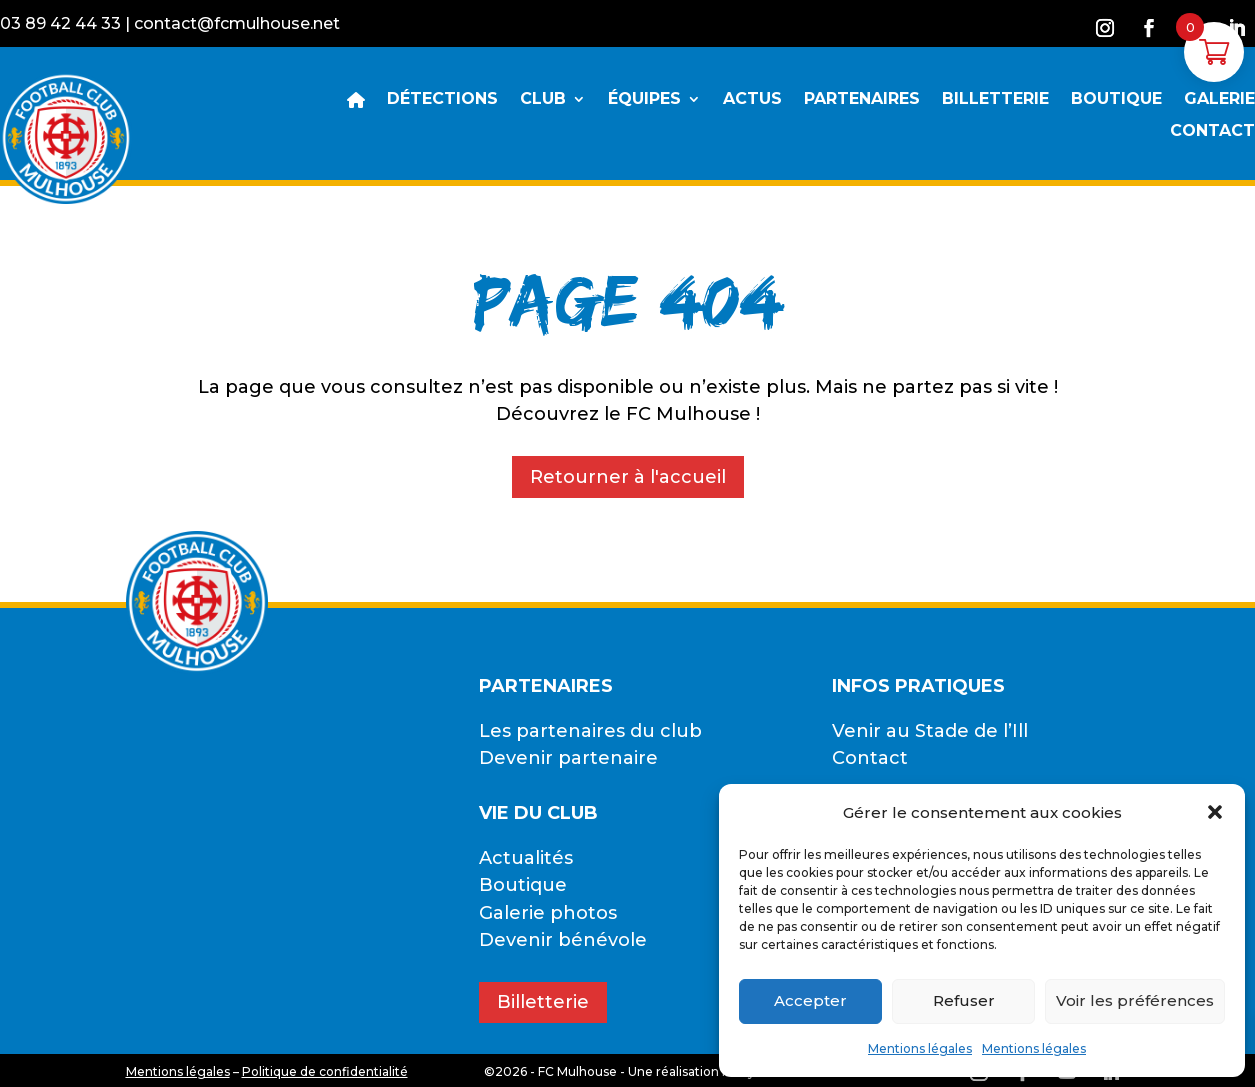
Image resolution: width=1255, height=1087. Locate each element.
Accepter (810, 1000)
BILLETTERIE (995, 100)
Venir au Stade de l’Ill (930, 731)
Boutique (523, 885)
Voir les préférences (1135, 1000)
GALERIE (1219, 100)
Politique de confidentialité (325, 1071)
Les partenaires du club (590, 731)
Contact (870, 758)
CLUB (543, 100)
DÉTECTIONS (442, 100)
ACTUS (752, 100)
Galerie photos (548, 913)
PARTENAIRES (862, 100)
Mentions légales (920, 1048)
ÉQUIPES (644, 100)
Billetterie (543, 1002)
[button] (1215, 812)
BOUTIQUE (1116, 100)
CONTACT (1212, 132)
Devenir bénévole (563, 940)
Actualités (526, 858)
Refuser (964, 1000)
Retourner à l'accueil (628, 477)
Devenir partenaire (568, 758)
